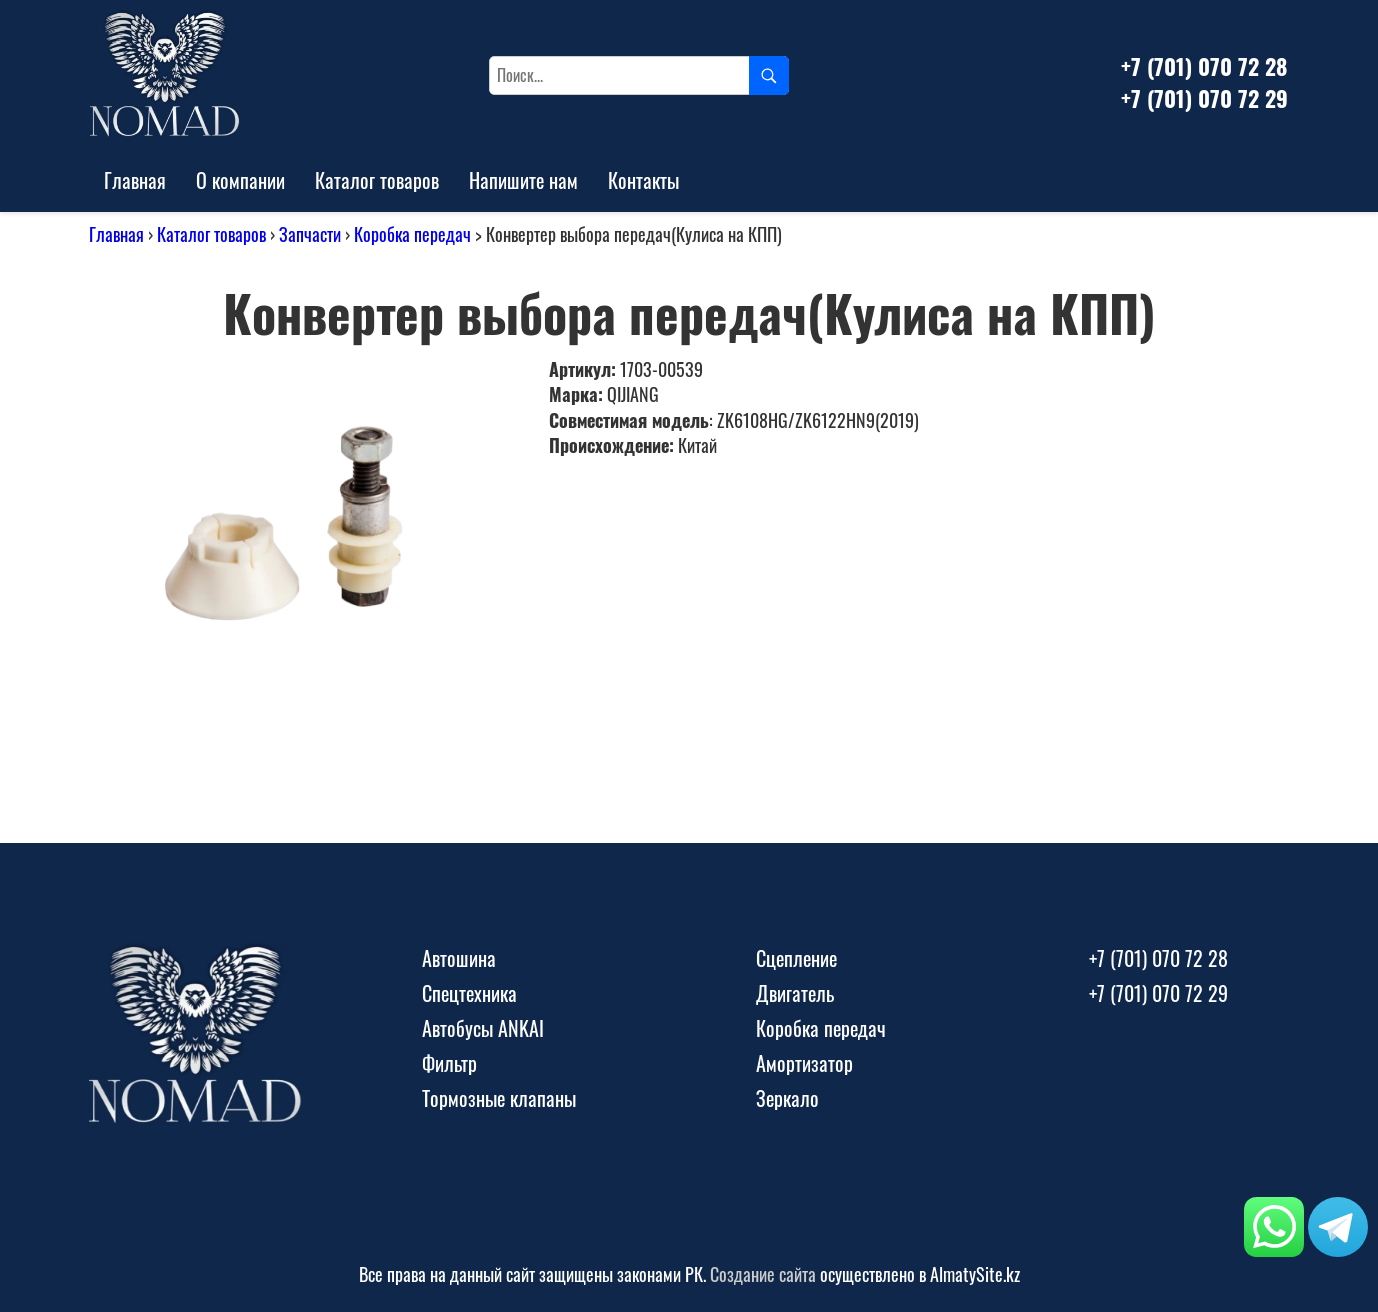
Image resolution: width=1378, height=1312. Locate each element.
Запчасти (310, 234)
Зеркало (787, 1098)
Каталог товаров (377, 180)
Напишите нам (523, 180)
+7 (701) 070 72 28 (1204, 66)
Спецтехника (469, 993)
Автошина (459, 958)
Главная (135, 180)
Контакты (643, 180)
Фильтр (449, 1063)
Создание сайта (763, 1274)
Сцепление (796, 958)
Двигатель (795, 993)
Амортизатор (804, 1063)
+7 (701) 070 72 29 (1204, 98)
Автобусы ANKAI (483, 1028)
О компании (240, 180)
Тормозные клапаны (499, 1098)
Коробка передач (412, 234)
